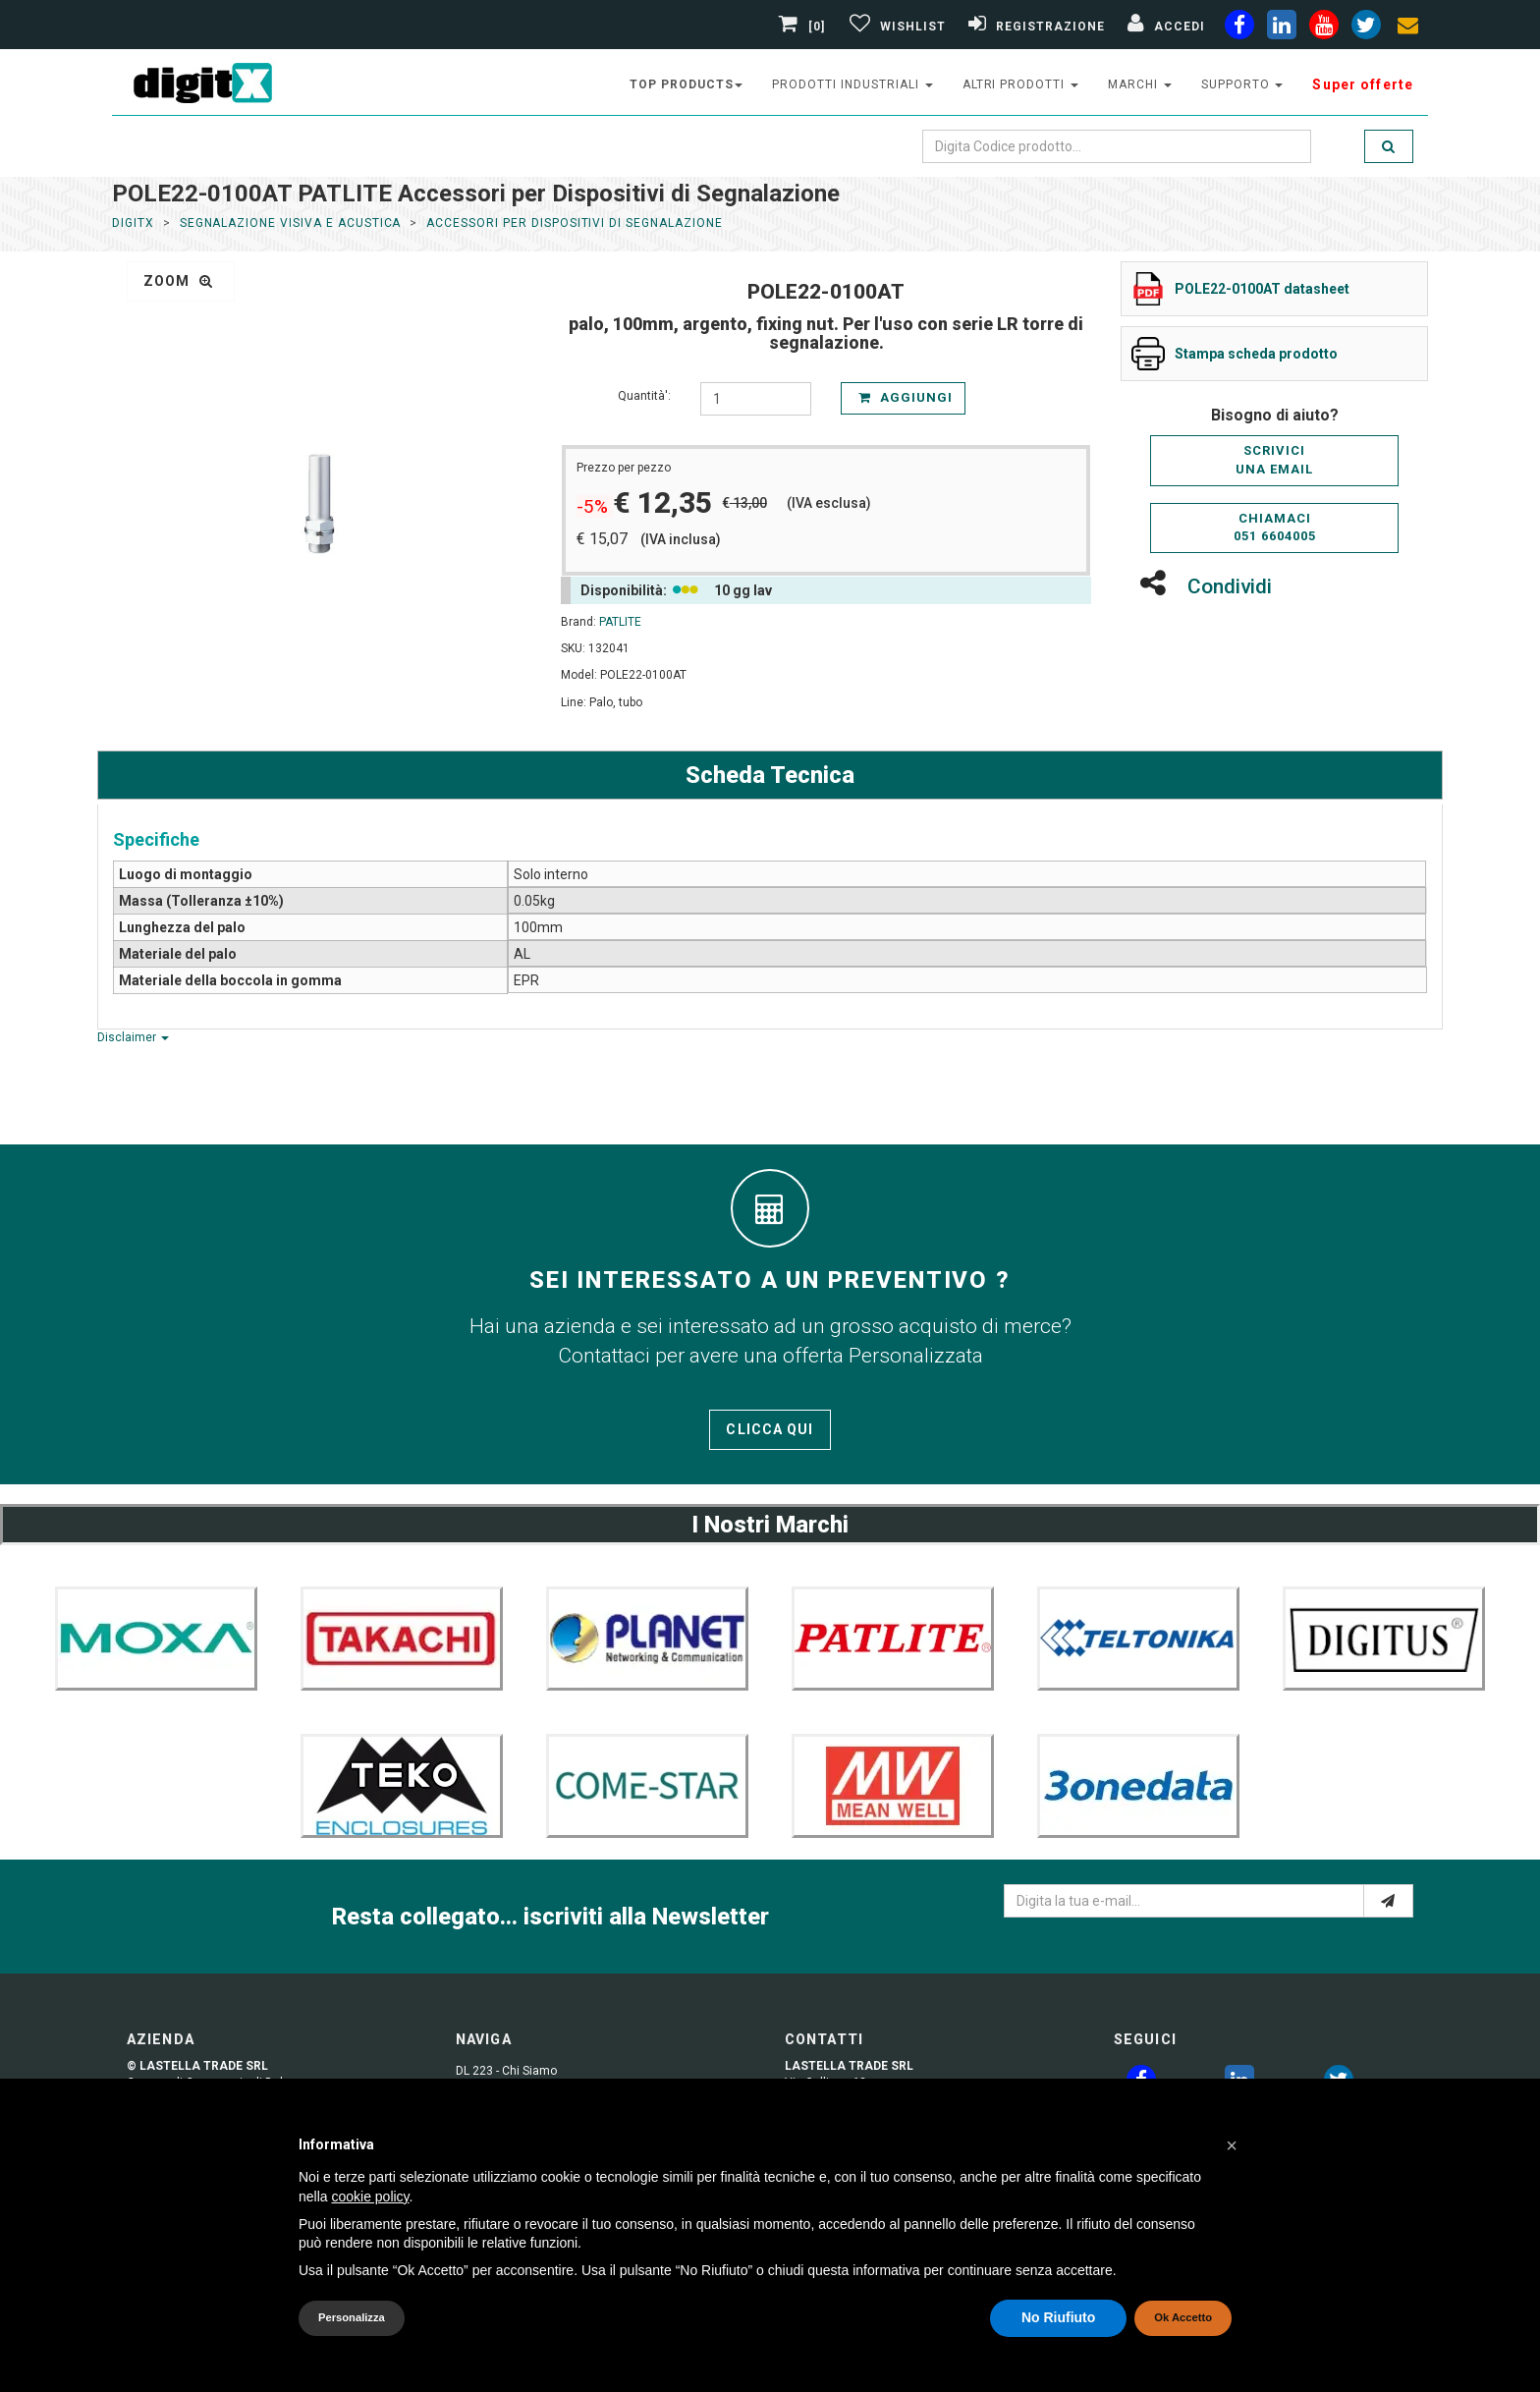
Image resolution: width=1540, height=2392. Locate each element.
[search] (1388, 146)
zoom (178, 281)
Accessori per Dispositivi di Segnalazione (574, 223)
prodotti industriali (852, 84)
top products (686, 84)
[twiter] (1366, 28)
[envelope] (1408, 28)
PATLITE (620, 622)
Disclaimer (133, 1037)
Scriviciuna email (1274, 459)
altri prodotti (1020, 84)
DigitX (133, 223)
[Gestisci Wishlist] (895, 26)
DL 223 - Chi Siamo (506, 2071)
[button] (1231, 2145)
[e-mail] (1388, 1901)
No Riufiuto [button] (1058, 2317)
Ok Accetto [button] (1183, 2317)
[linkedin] (1281, 28)
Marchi (1140, 84)
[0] (804, 26)
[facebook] (1239, 28)
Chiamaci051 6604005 (1275, 527)
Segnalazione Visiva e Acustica (291, 223)
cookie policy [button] (370, 2196)
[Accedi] (1164, 26)
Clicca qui (769, 1429)
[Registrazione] (1034, 26)
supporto (1242, 84)
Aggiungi (905, 397)
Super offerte (1362, 84)
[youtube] (1324, 28)
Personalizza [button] (351, 2317)
